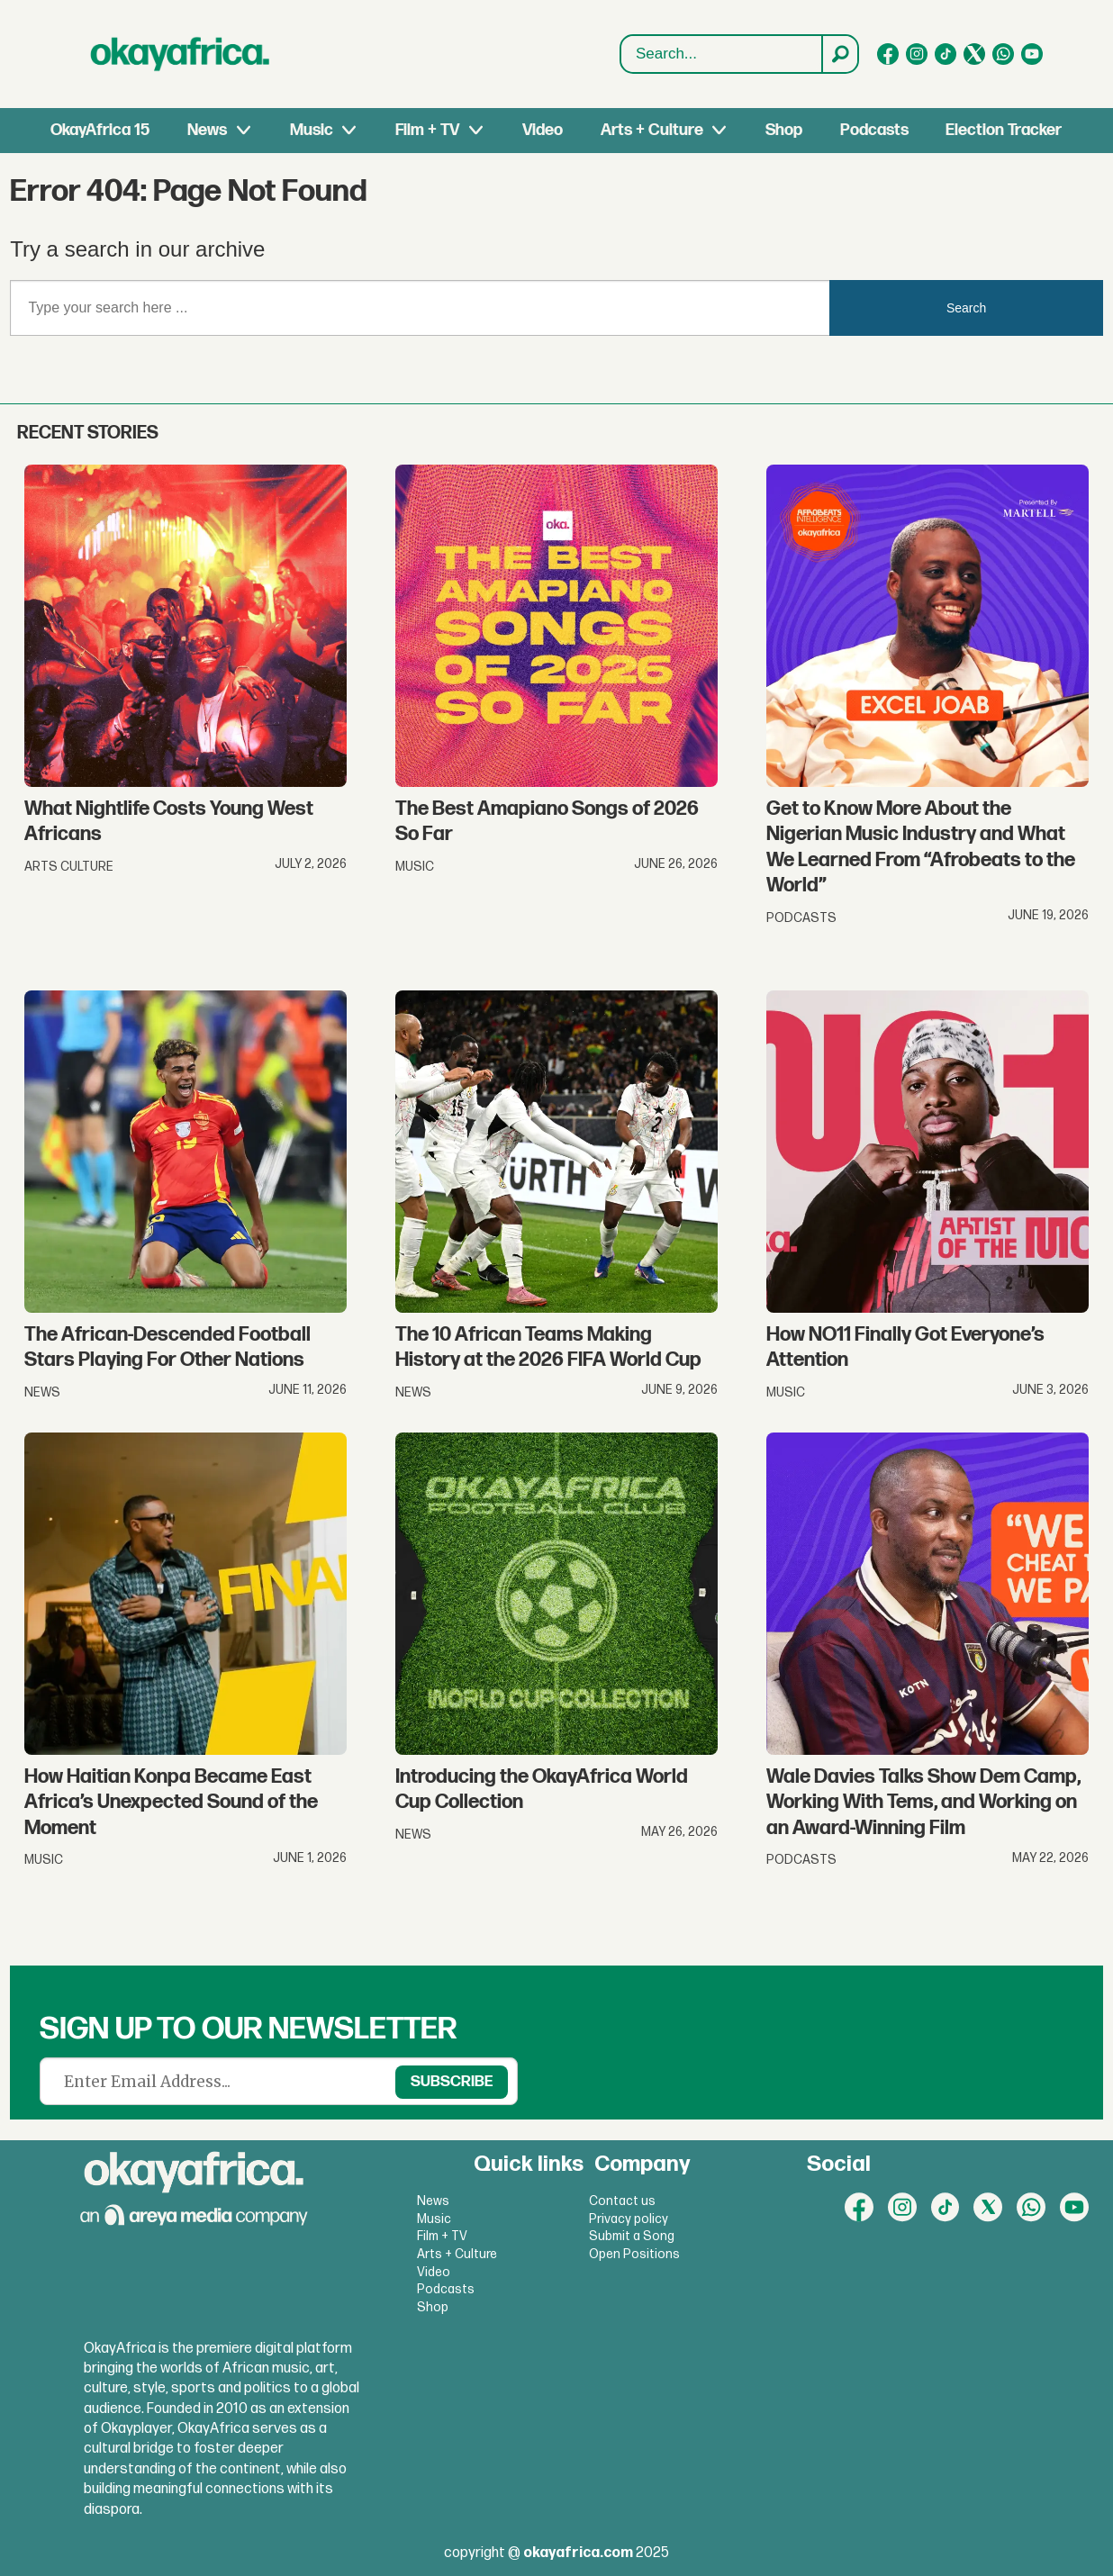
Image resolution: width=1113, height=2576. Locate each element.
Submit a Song (631, 2236)
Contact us (622, 2201)
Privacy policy (628, 2219)
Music (311, 130)
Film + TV (427, 130)
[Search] (839, 54)
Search (620, 54)
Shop (783, 130)
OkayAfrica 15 (99, 130)
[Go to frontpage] (180, 54)
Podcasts (874, 130)
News (207, 130)
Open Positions (634, 2254)
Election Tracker (1004, 130)
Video (542, 130)
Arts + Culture (652, 130)
